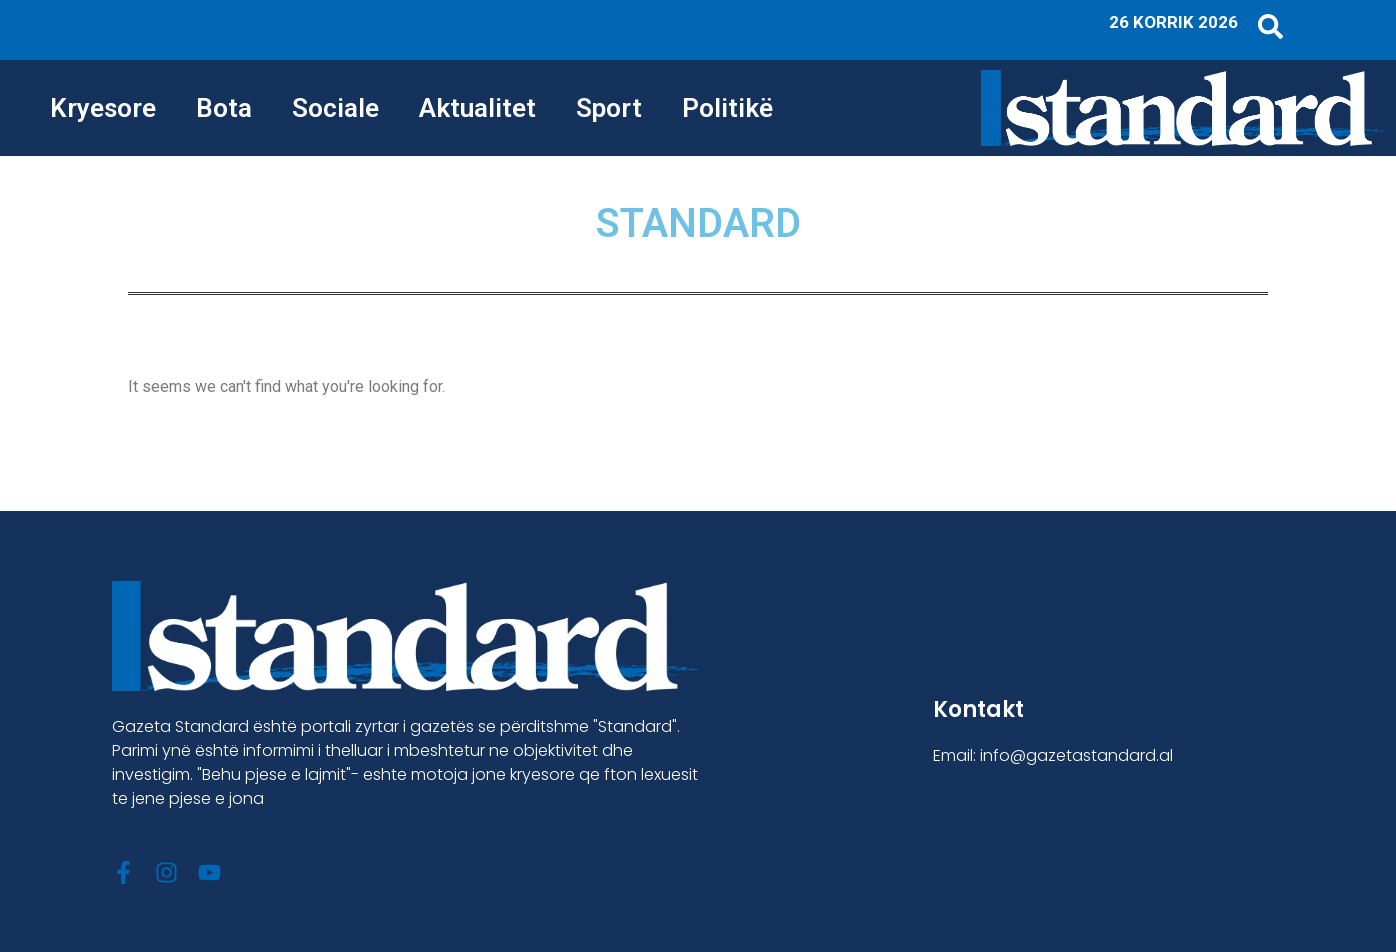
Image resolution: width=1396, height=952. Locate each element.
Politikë (727, 108)
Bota (224, 108)
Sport (609, 108)
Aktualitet (477, 108)
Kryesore (103, 108)
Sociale (335, 108)
